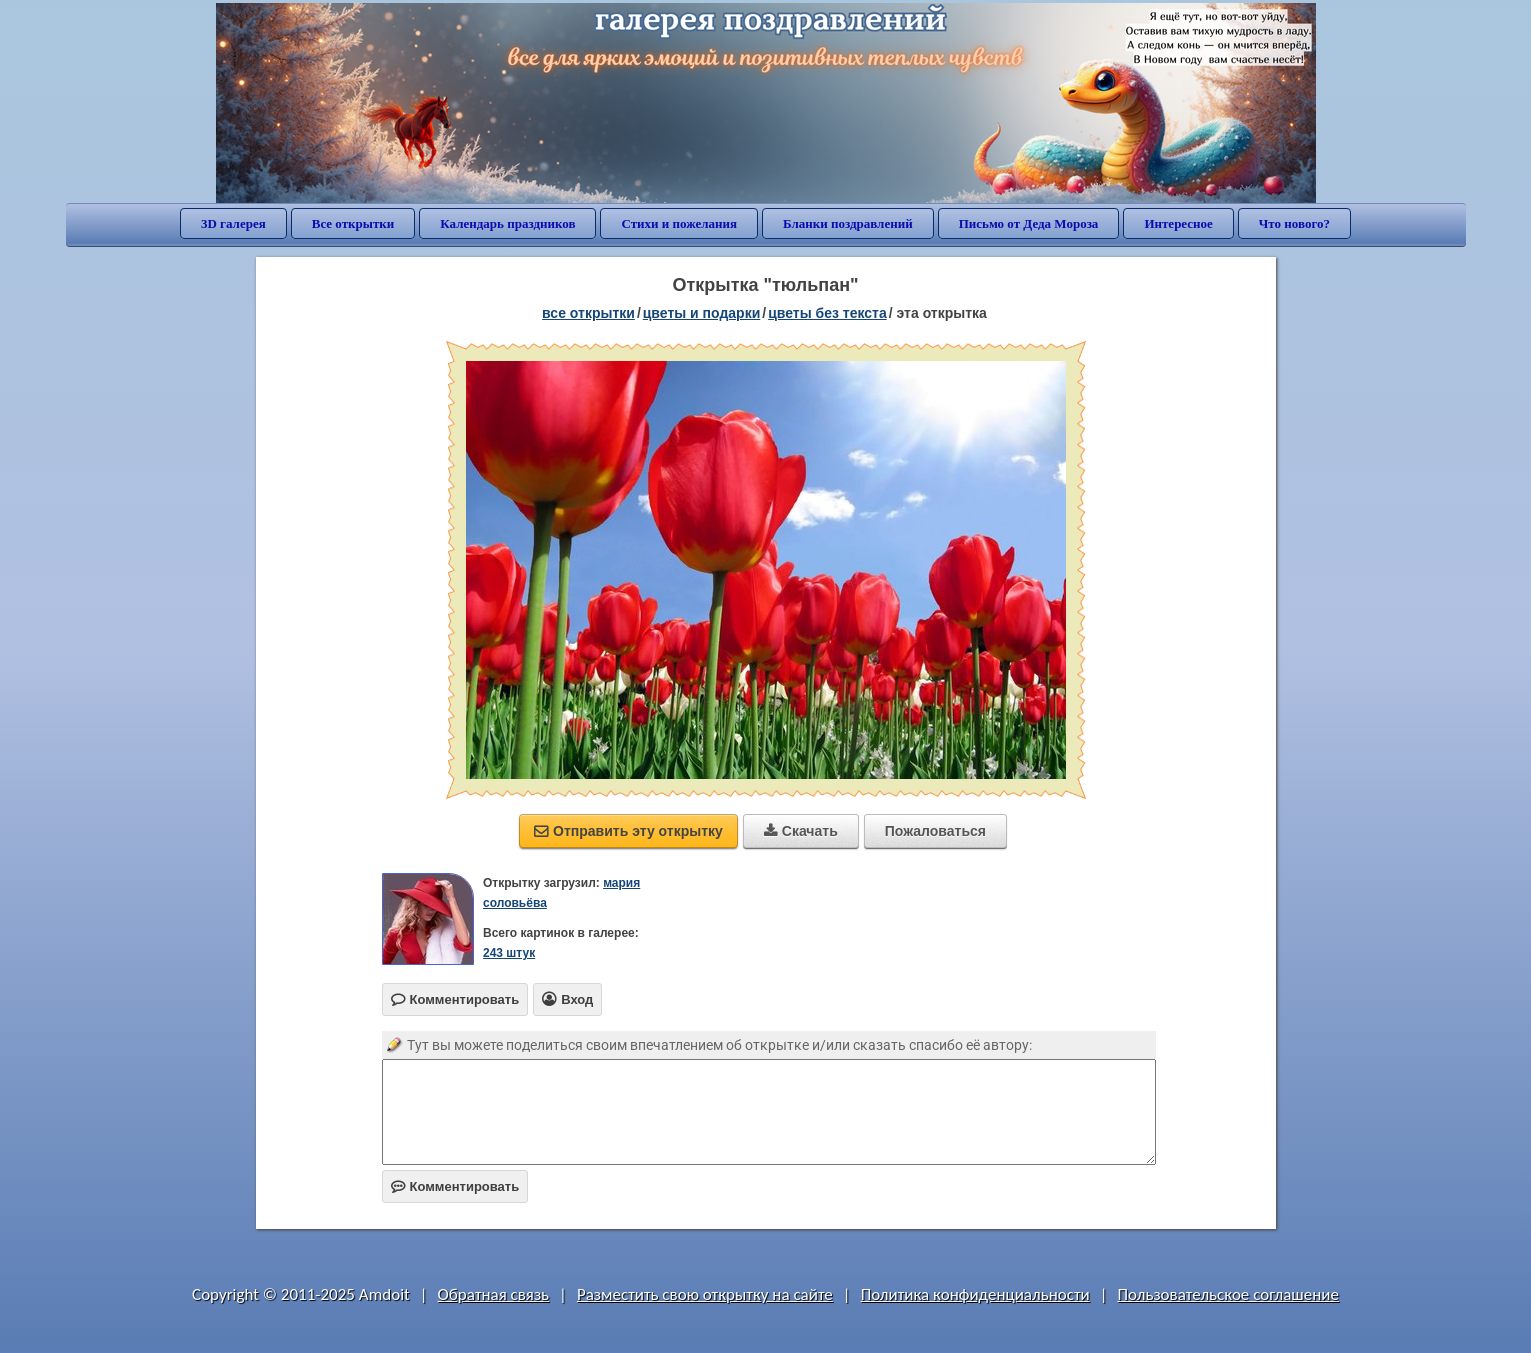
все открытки (588, 313)
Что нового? (1294, 223)
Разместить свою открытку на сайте (705, 1294)
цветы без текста (827, 313)
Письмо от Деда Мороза (1029, 223)
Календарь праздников (507, 223)
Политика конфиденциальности (975, 1294)
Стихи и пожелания (679, 223)
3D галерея (233, 223)
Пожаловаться (935, 831)
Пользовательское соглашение (1228, 1294)
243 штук (509, 953)
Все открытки (353, 223)
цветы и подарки (702, 313)
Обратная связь (494, 1294)
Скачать (801, 831)
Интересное (1178, 223)
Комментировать (455, 1186)
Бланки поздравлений (848, 223)
